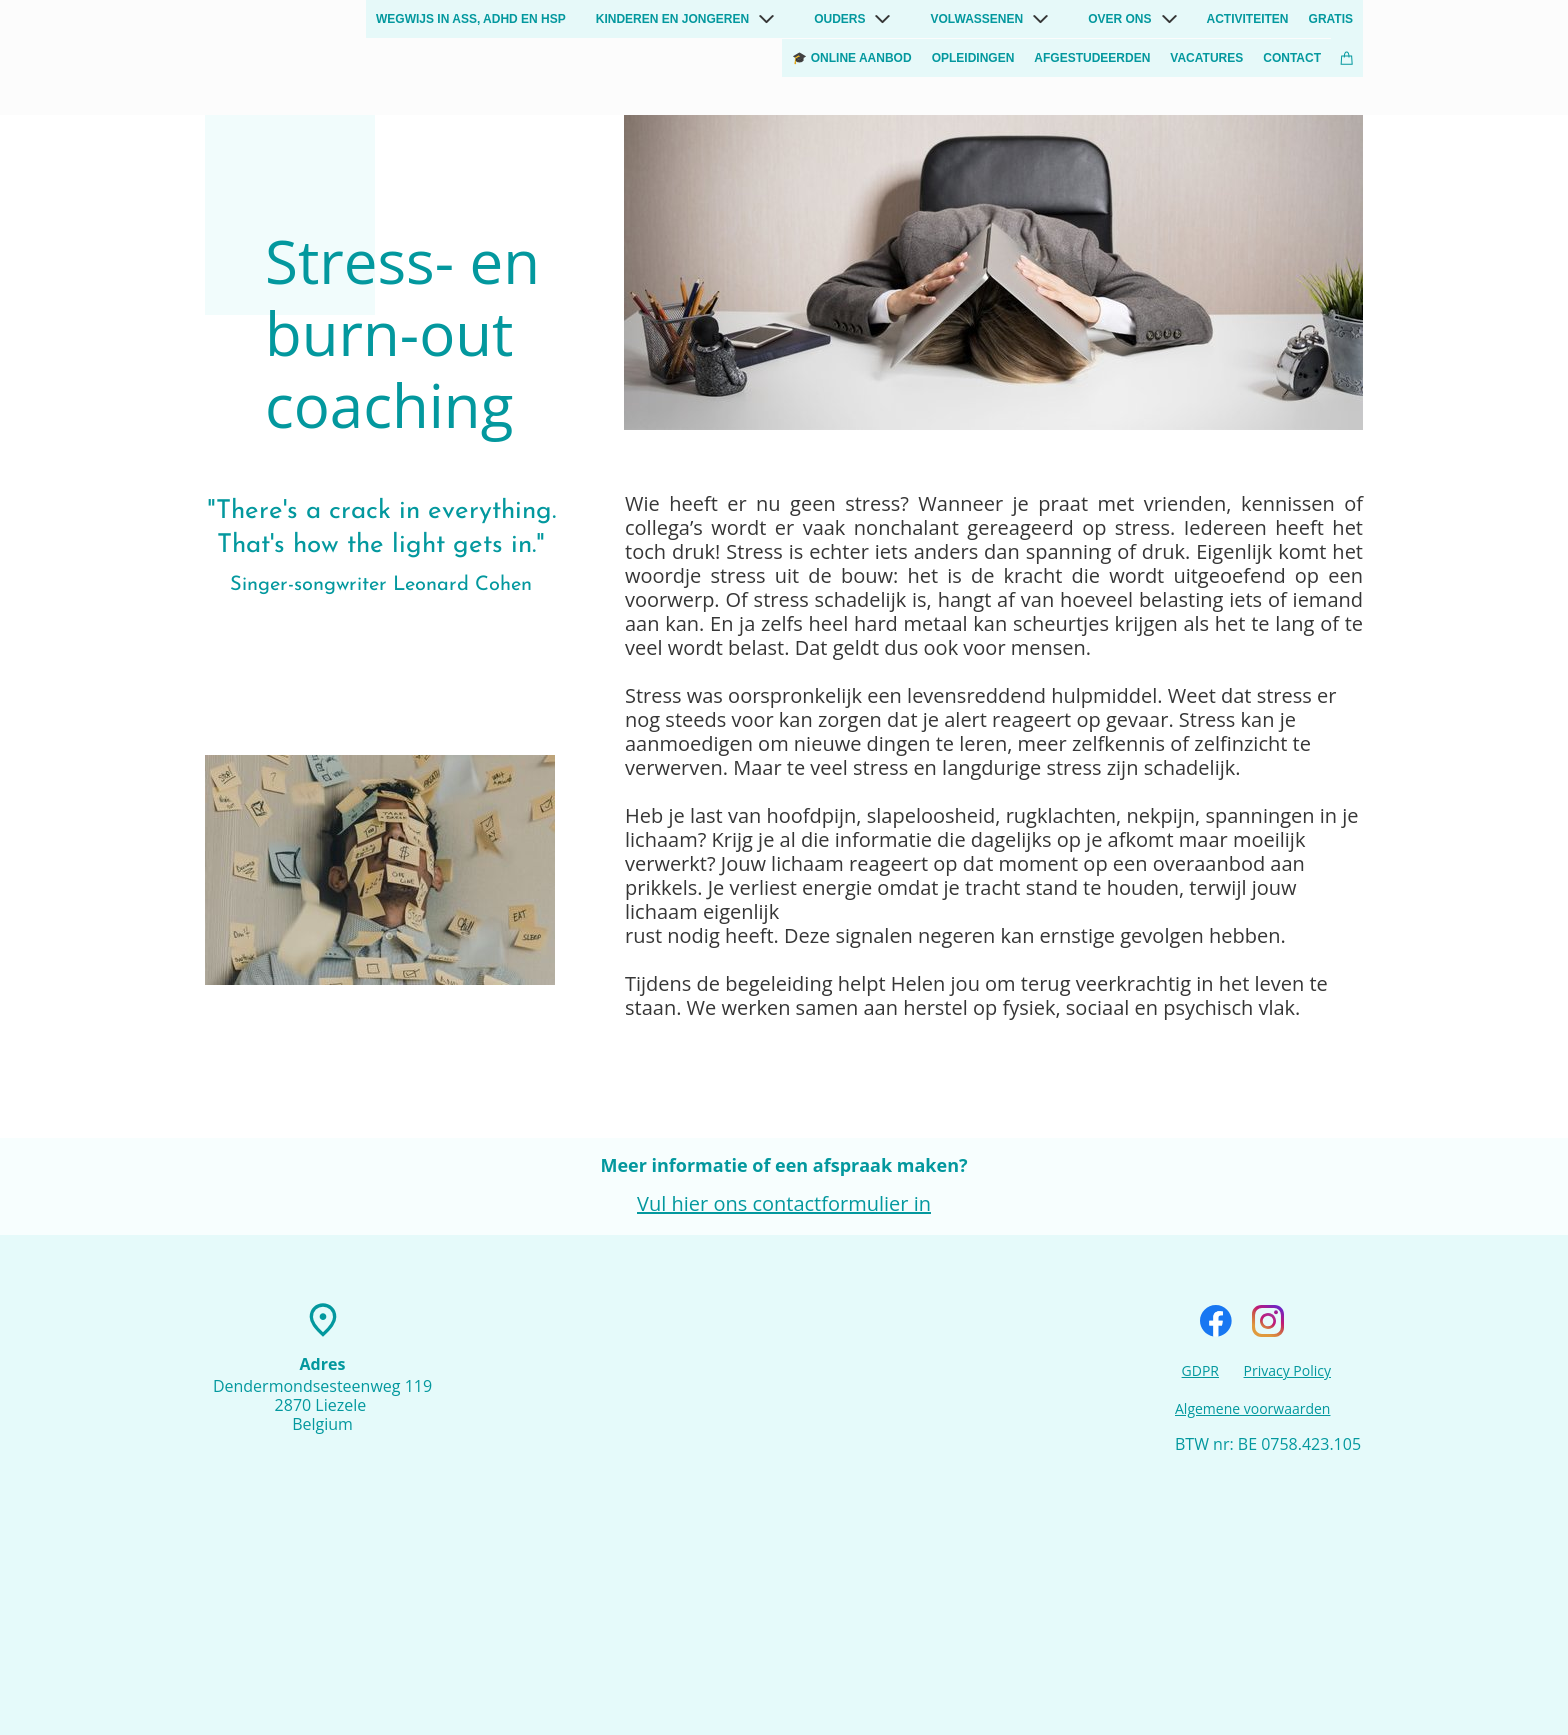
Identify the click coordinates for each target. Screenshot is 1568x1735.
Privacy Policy (1287, 1370)
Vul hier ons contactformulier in (784, 1203)
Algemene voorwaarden (1252, 1408)
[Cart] (1347, 57)
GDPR (1200, 1370)
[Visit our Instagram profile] (1268, 1321)
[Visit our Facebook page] (1216, 1321)
